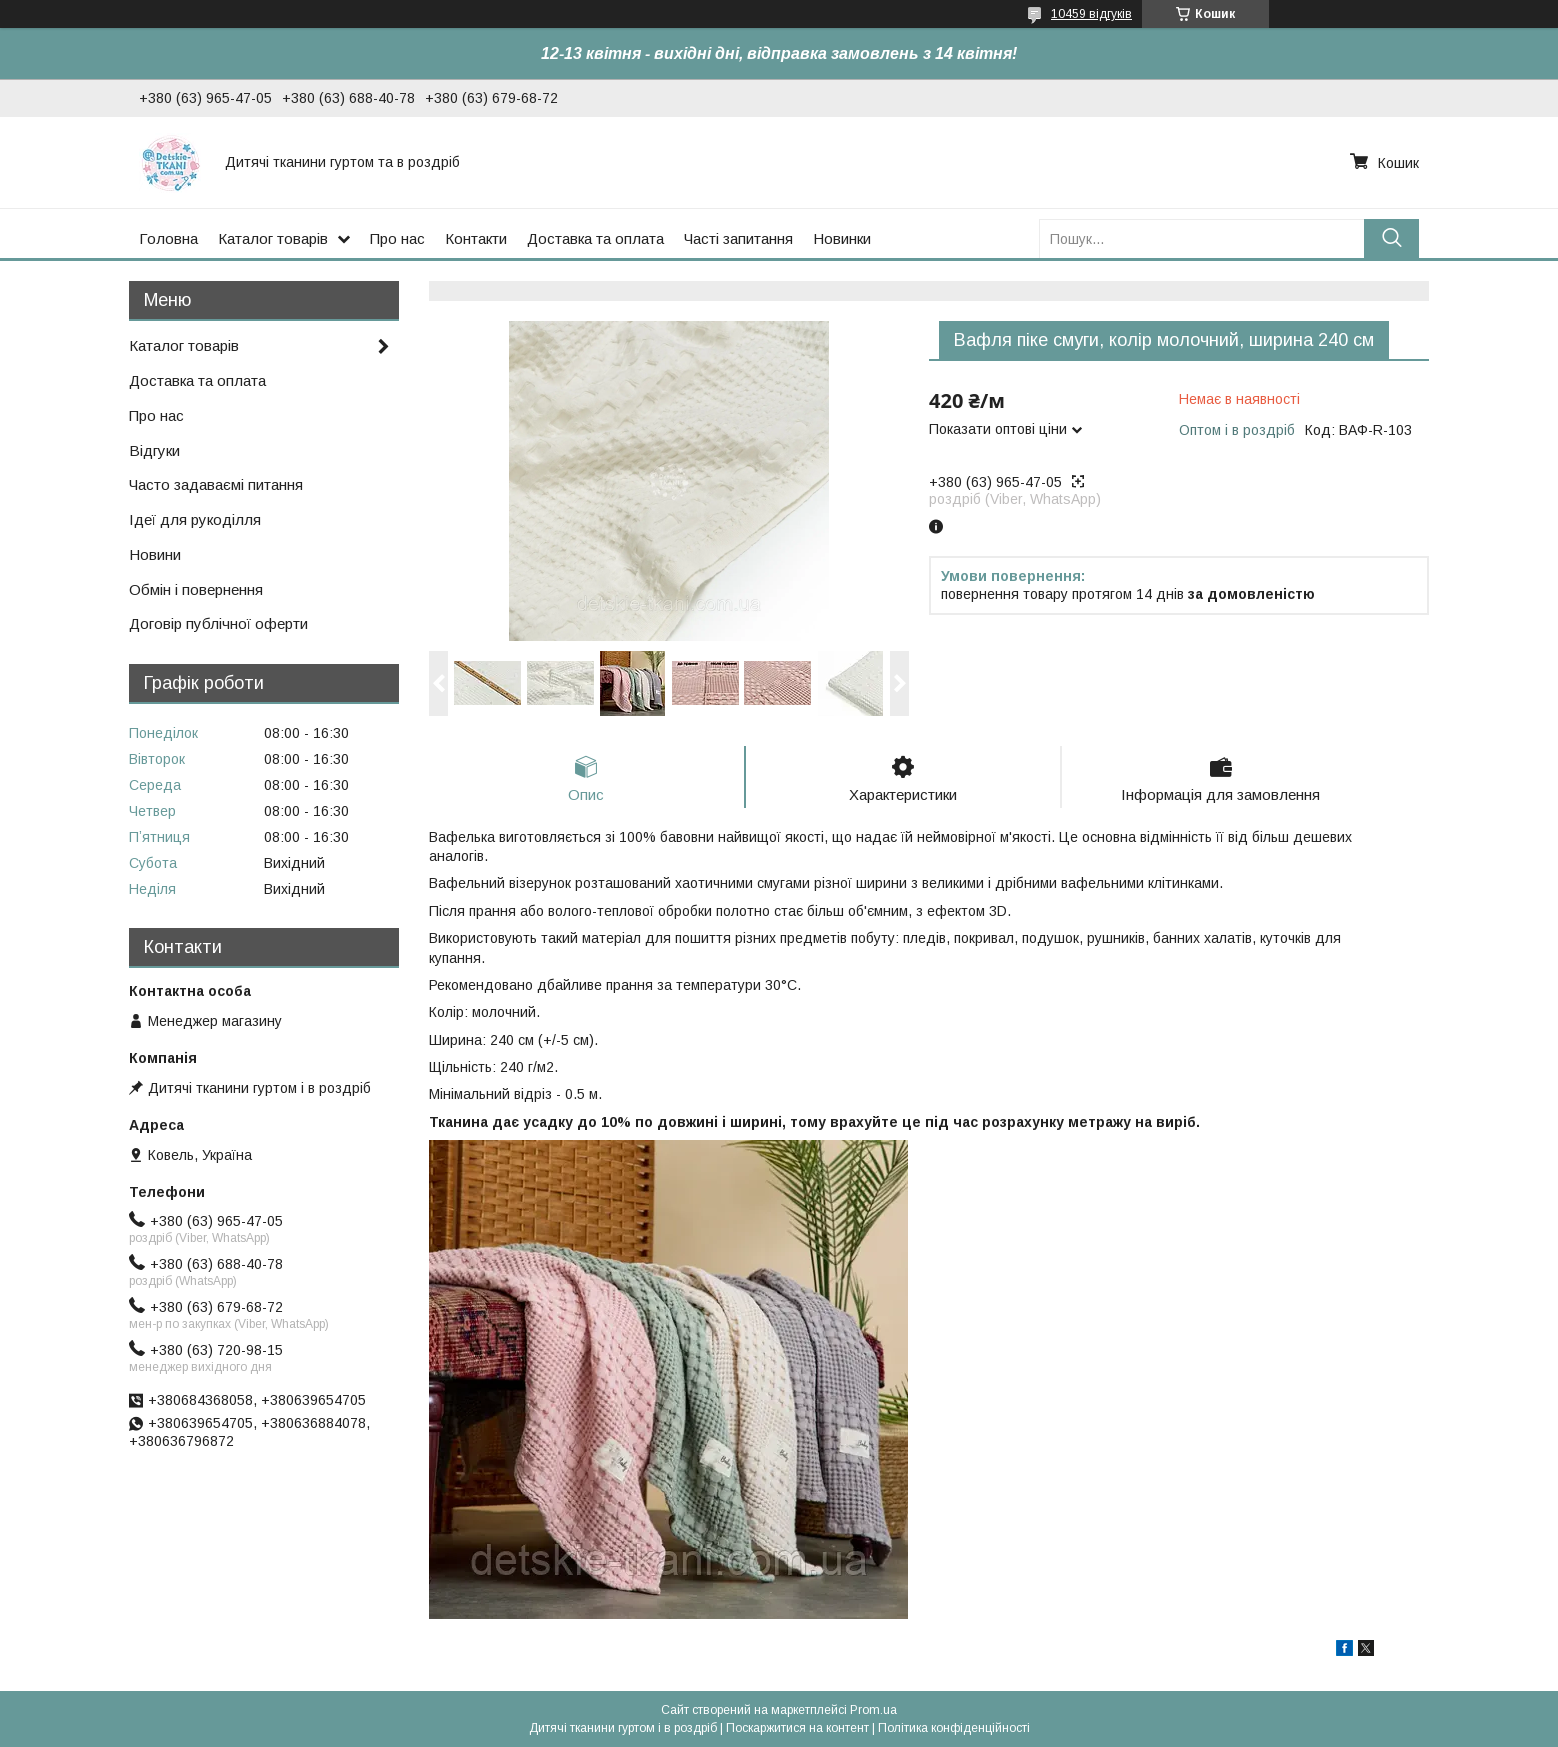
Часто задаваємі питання (216, 484)
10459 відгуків (1091, 14)
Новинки (842, 238)
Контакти (476, 238)
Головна (168, 238)
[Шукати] (1391, 238)
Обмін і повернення (196, 589)
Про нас (397, 238)
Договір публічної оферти (218, 623)
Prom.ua (873, 1710)
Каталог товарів (273, 238)
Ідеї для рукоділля (195, 519)
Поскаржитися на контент (797, 1728)
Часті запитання (738, 238)
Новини (155, 554)
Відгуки (154, 450)
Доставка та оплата (595, 238)
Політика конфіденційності (954, 1728)
